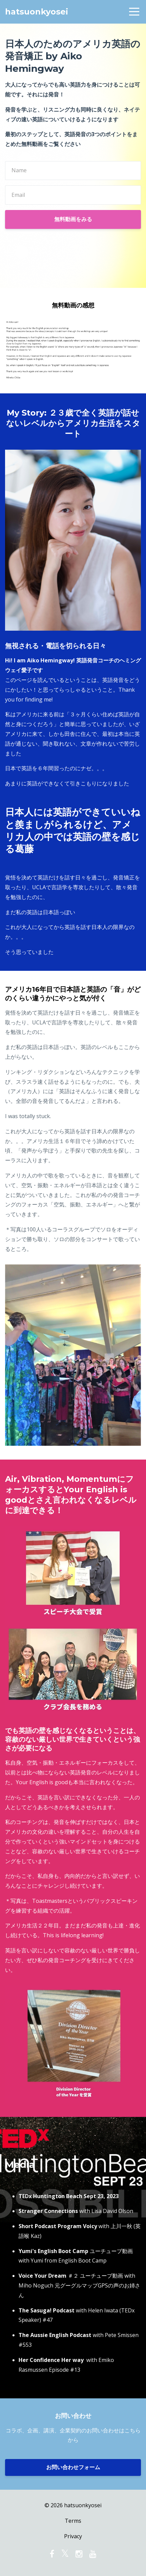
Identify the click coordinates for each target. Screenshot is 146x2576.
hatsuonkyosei (36, 12)
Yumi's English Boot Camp (53, 2251)
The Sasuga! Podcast (47, 2310)
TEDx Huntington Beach (50, 2196)
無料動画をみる (73, 219)
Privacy (73, 2536)
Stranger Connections (48, 2211)
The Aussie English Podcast (55, 2335)
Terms (73, 2520)
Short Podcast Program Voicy (58, 2226)
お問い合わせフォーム (73, 2467)
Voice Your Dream (42, 2275)
